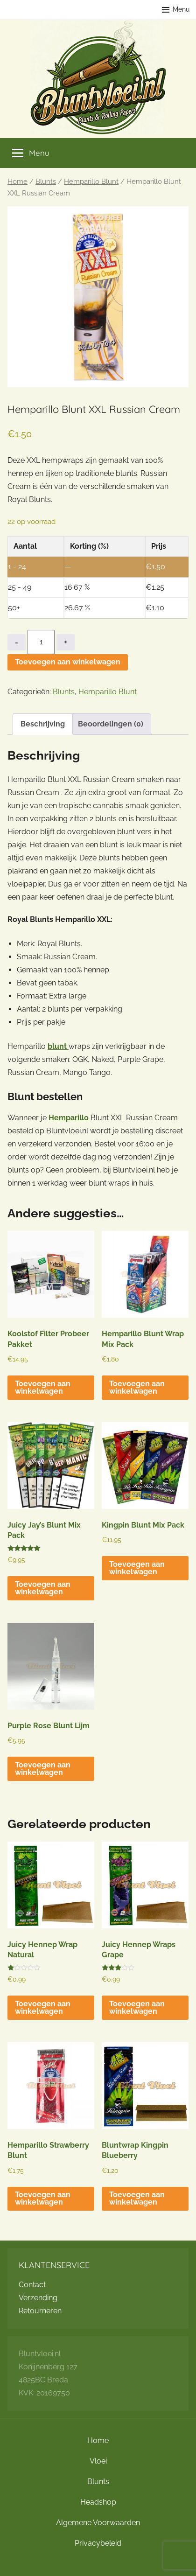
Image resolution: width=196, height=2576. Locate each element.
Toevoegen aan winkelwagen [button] (42, 1387)
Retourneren (40, 2310)
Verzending (38, 2297)
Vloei (98, 2461)
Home (17, 181)
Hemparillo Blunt (91, 181)
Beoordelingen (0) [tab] (110, 723)
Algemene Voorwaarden (98, 2522)
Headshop (98, 2502)
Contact (32, 2284)
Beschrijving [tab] (43, 723)
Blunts (45, 181)
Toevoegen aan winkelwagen (67, 661)
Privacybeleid (98, 2543)
